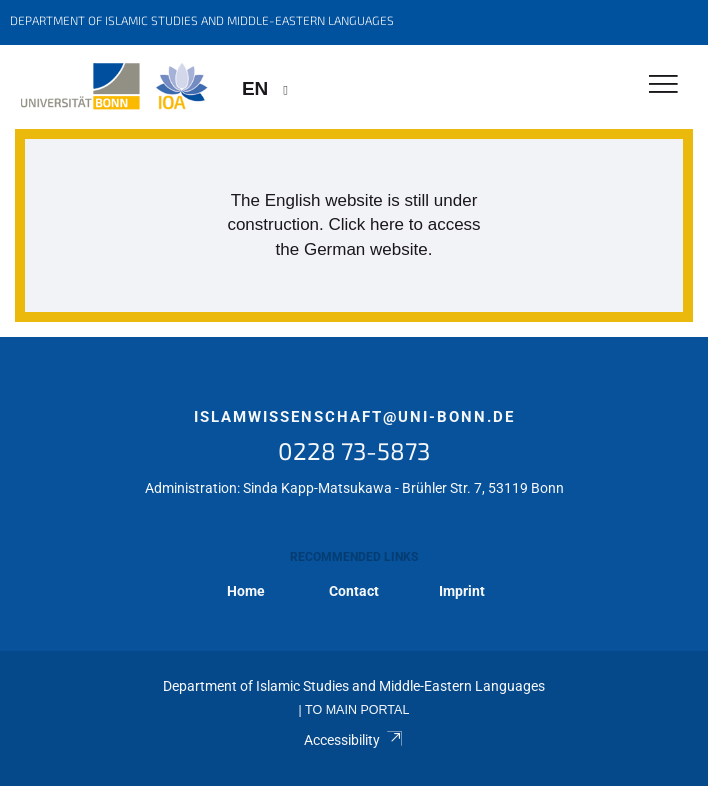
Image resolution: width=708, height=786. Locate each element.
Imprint (462, 591)
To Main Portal (357, 710)
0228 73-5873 (354, 450)
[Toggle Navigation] (663, 85)
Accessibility (353, 740)
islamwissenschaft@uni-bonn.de (354, 417)
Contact (354, 591)
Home (246, 591)
